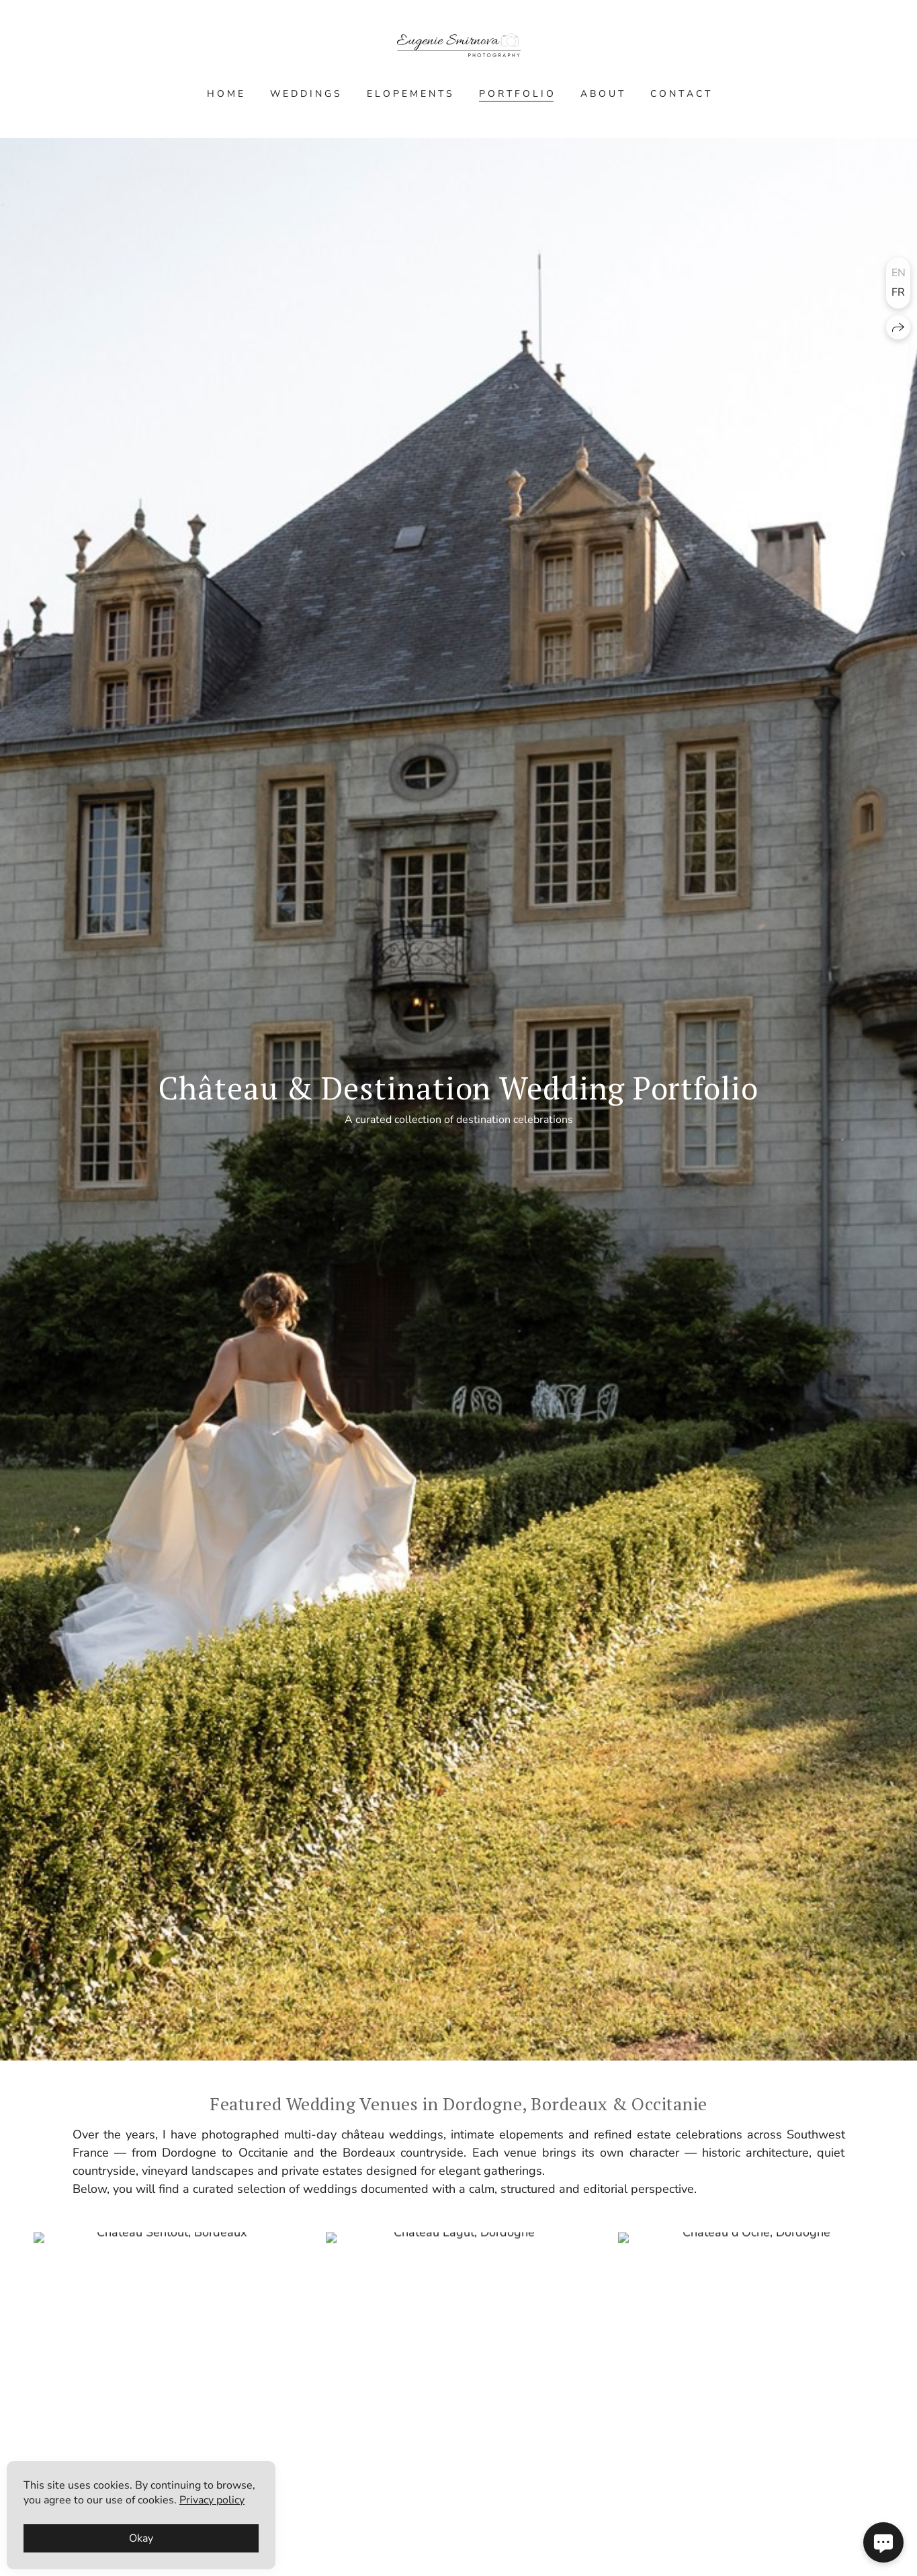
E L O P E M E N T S (409, 93)
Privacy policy (212, 2500)
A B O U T (601, 93)
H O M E (225, 93)
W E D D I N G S (305, 93)
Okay (141, 2538)
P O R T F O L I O (516, 93)
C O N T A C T (680, 93)
